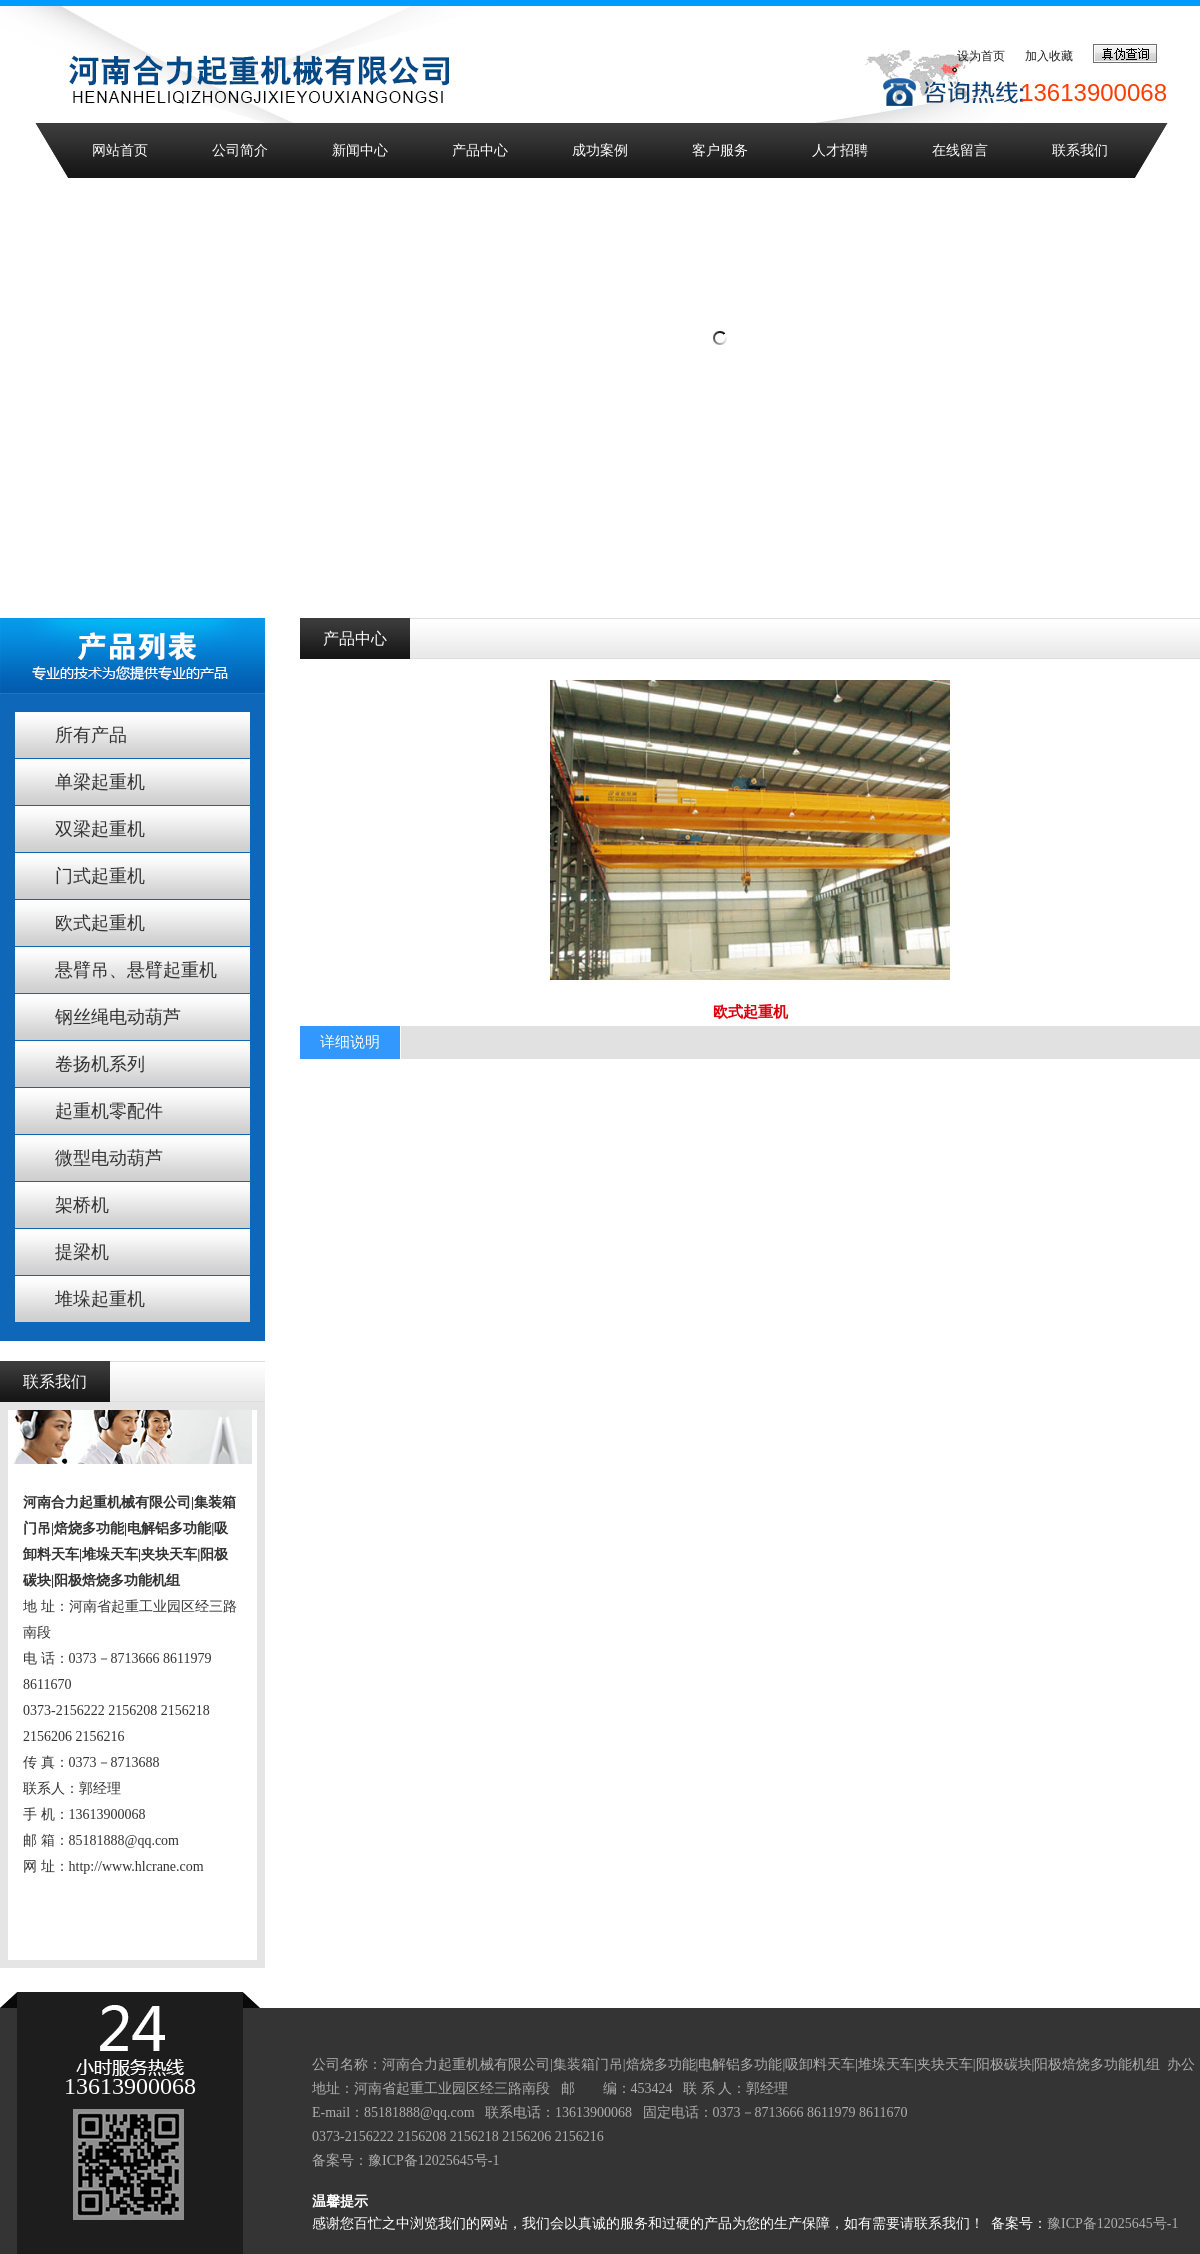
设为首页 (981, 56)
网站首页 (120, 150)
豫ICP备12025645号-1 (433, 2160)
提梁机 (82, 1252)
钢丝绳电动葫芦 (118, 1017)
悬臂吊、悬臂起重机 (136, 970)
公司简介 (240, 150)
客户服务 (720, 150)
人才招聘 (840, 150)
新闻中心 (360, 150)
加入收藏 (1049, 56)
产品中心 (480, 150)
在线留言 (960, 150)
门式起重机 (100, 876)
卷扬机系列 (100, 1064)
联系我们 (1080, 150)
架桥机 (82, 1205)
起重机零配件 (109, 1111)
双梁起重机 (100, 829)
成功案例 (600, 150)
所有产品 (91, 735)
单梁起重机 (100, 782)
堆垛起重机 (100, 1299)
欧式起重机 (100, 923)
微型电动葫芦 (109, 1158)
